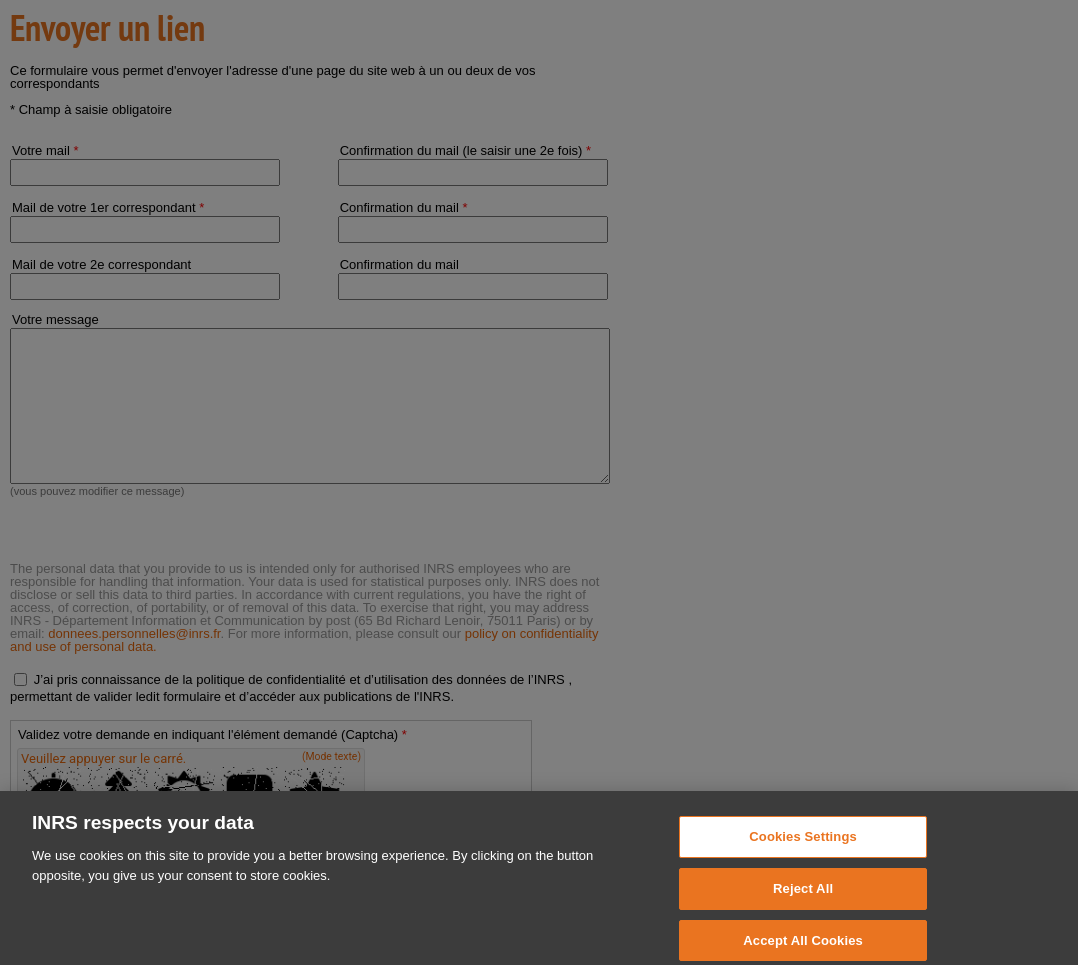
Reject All (803, 898)
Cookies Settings (803, 846)
